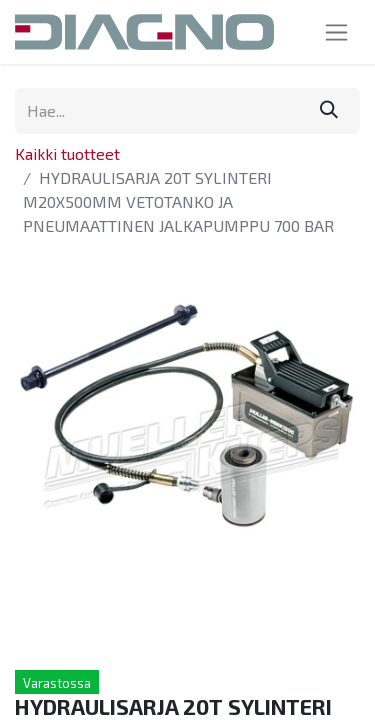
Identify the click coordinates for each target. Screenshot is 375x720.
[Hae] (329, 111)
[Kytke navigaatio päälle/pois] (336, 32)
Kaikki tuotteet (67, 153)
